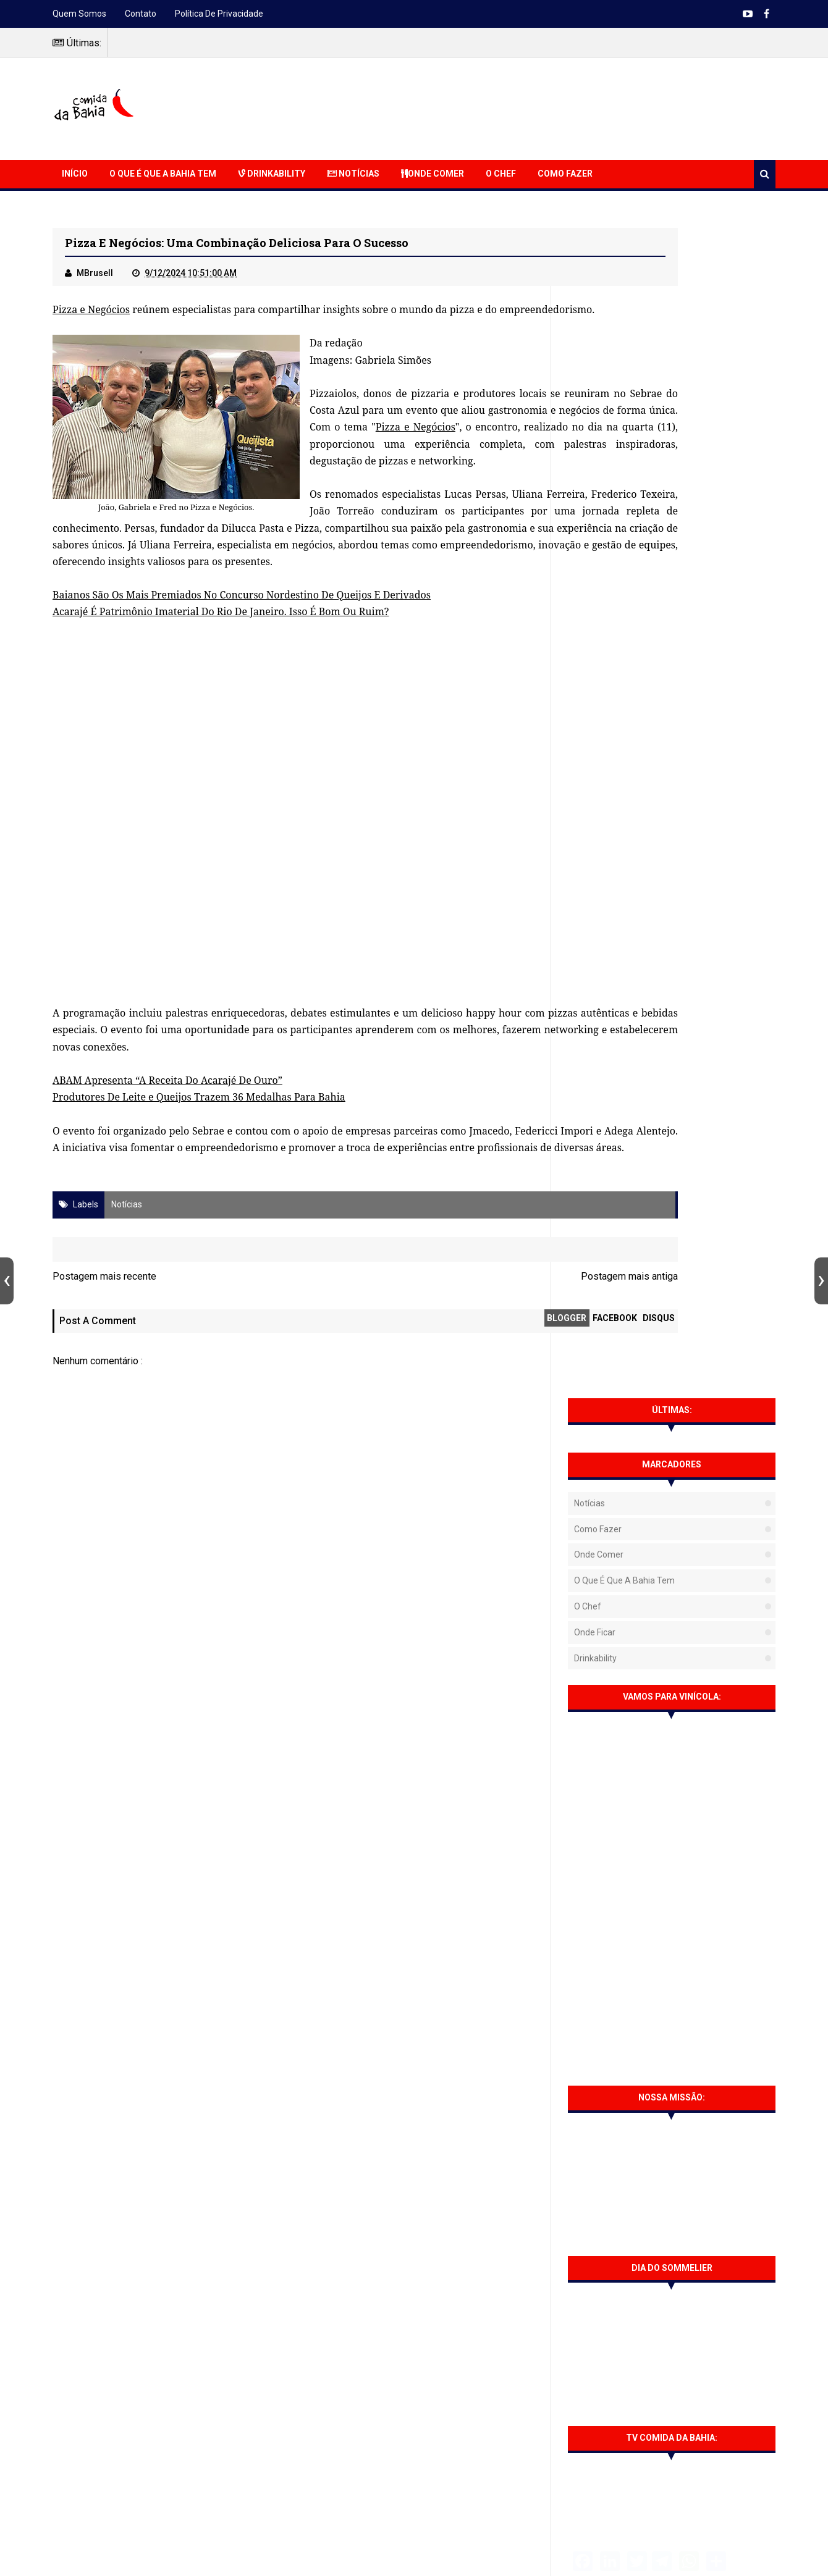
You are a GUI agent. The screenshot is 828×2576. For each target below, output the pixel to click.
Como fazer (598, 359)
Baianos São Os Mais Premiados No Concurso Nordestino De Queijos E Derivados (242, 664)
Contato (140, 14)
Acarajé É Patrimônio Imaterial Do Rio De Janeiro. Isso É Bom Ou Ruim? (221, 681)
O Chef (501, 173)
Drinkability (271, 173)
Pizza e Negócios (94, 312)
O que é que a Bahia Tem (162, 173)
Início (75, 173)
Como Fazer (565, 173)
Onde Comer (432, 173)
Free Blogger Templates (534, 2558)
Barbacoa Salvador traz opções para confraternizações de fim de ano (696, 1810)
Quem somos (79, 14)
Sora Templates (437, 2558)
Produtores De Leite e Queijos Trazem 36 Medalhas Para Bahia (199, 1166)
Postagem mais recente (104, 1363)
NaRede (424, 2548)
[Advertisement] (550, 107)
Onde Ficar (594, 463)
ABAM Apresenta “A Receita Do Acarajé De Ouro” (167, 1150)
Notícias (353, 173)
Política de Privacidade (219, 14)
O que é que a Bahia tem (624, 411)
